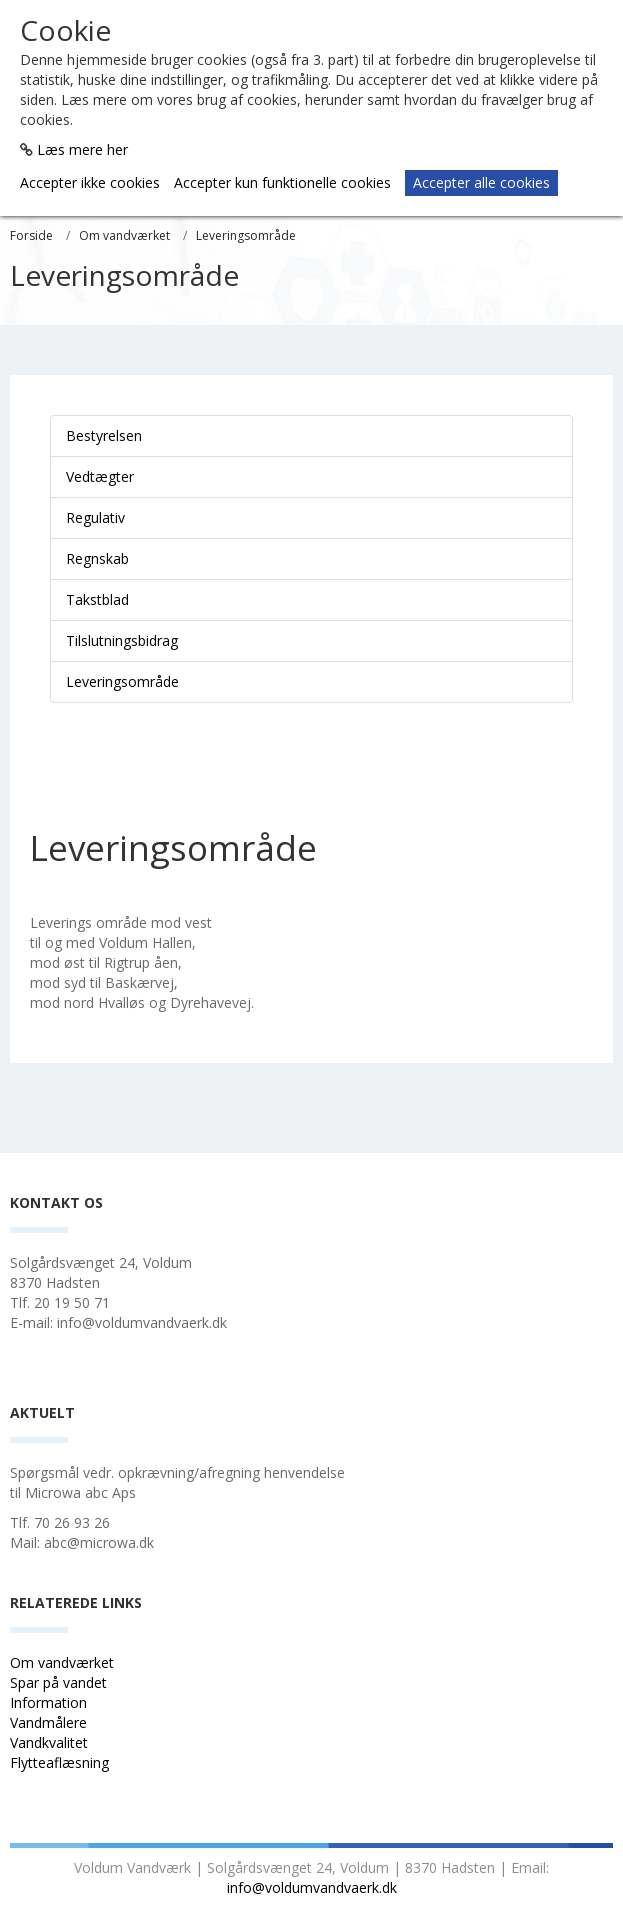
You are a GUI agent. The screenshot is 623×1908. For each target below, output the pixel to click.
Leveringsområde (246, 235)
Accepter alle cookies (481, 182)
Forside (31, 235)
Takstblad (97, 599)
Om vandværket (124, 235)
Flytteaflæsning (61, 1762)
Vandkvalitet (49, 1742)
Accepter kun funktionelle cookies (282, 182)
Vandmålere (50, 1722)
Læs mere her (82, 149)
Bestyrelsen (104, 435)
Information (50, 1702)
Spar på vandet (58, 1682)
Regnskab (97, 558)
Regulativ (95, 517)
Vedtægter (100, 476)
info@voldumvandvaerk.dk (312, 1887)
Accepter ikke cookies (90, 182)
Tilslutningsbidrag (122, 640)
